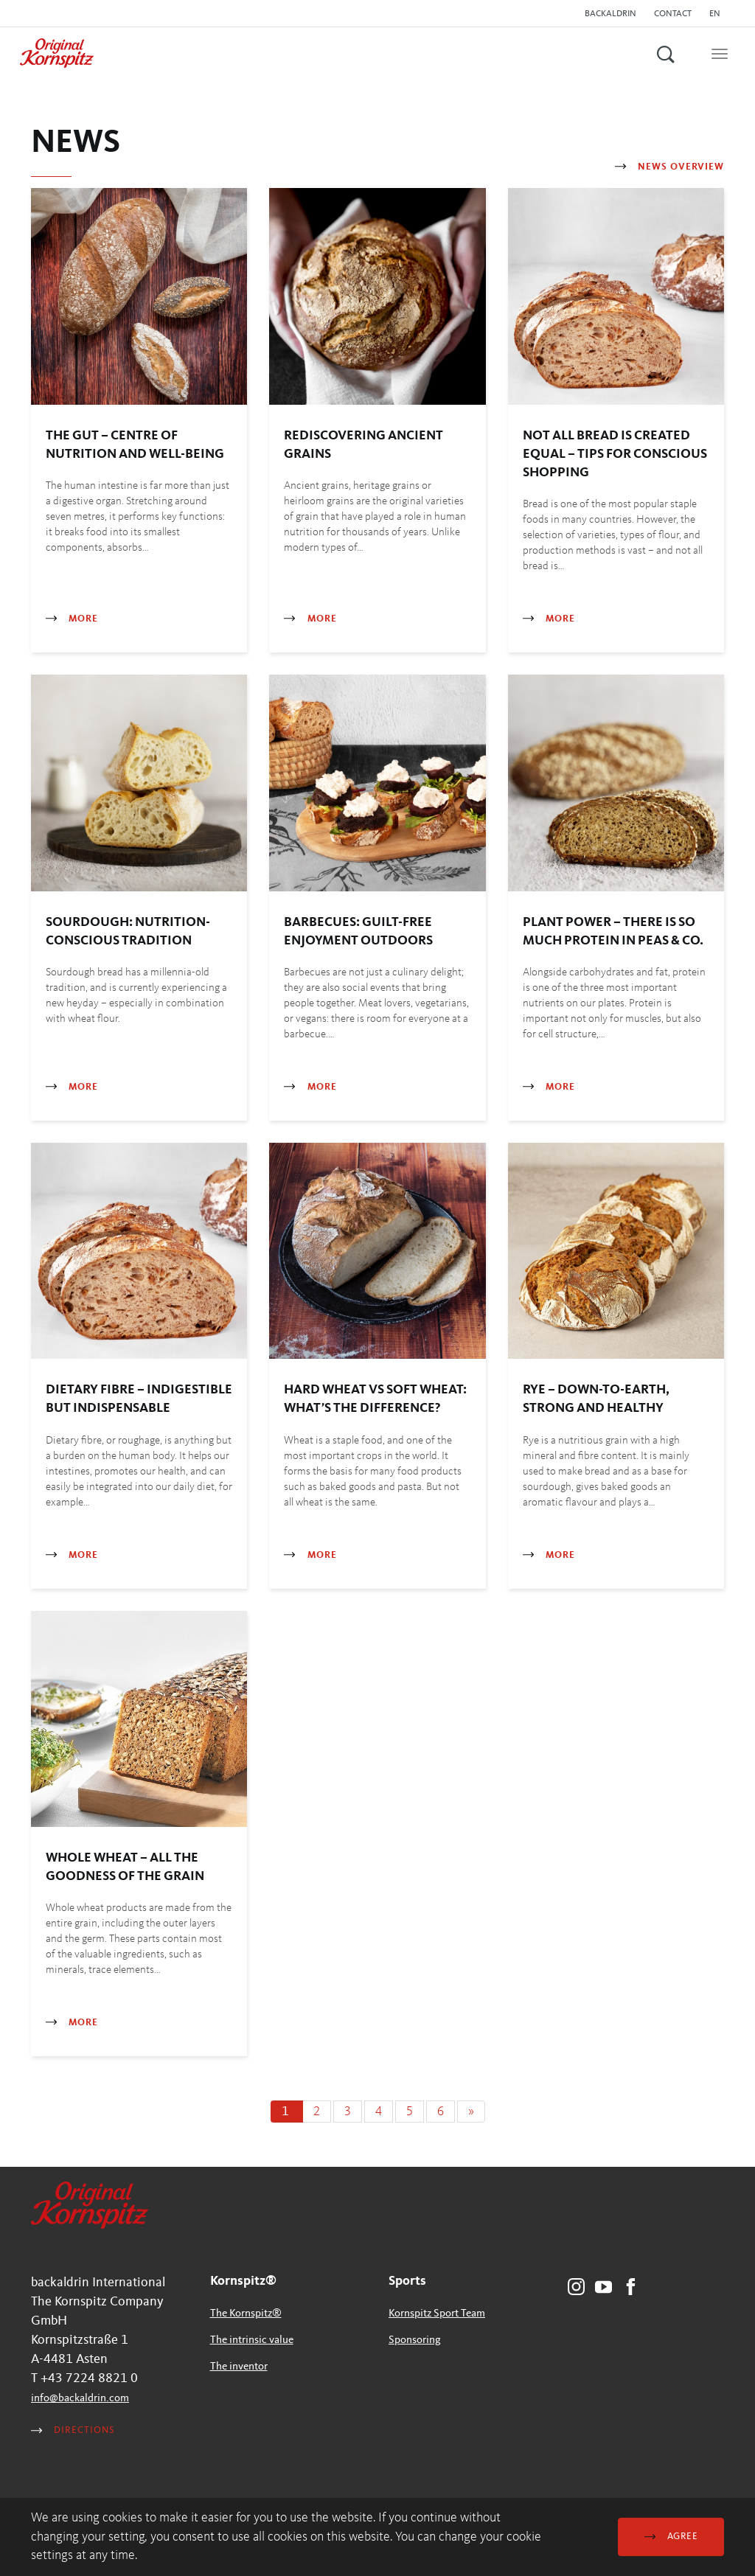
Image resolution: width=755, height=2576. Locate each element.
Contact (673, 14)
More (72, 619)
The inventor (239, 2367)
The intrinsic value (251, 2340)
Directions (73, 2430)
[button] (718, 14)
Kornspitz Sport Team (437, 2313)
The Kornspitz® (246, 2313)
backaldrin (610, 14)
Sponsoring (415, 2340)
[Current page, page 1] (287, 2111)
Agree (670, 2536)
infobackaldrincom (80, 2398)
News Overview (669, 167)
